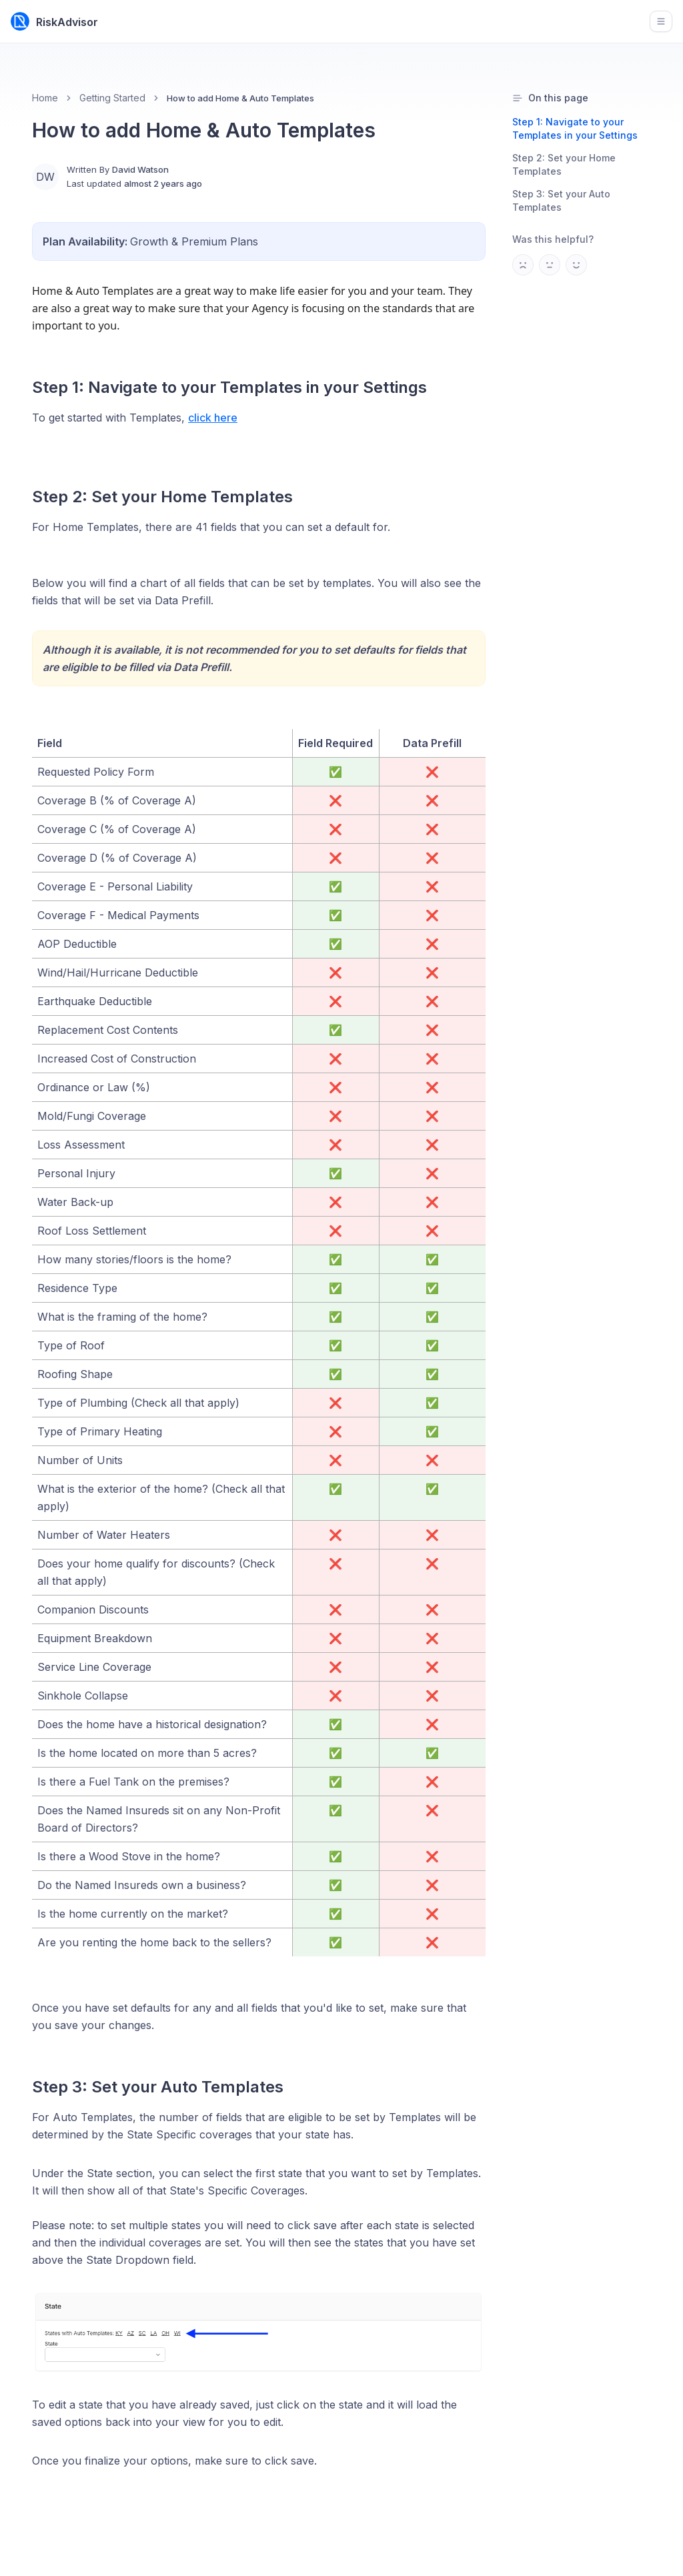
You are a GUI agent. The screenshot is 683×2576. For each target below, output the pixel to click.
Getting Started (112, 97)
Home (45, 97)
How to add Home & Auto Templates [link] (240, 98)
